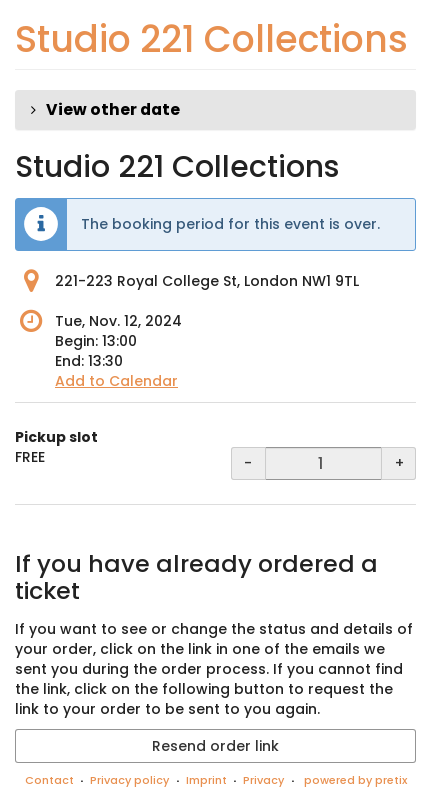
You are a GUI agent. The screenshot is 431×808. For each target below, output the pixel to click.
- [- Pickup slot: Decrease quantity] (248, 463)
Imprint (206, 780)
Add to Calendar (116, 381)
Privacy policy (129, 780)
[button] (215, 110)
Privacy (263, 780)
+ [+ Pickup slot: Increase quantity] (399, 463)
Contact (49, 780)
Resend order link (215, 746)
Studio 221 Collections (211, 39)
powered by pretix (355, 780)
